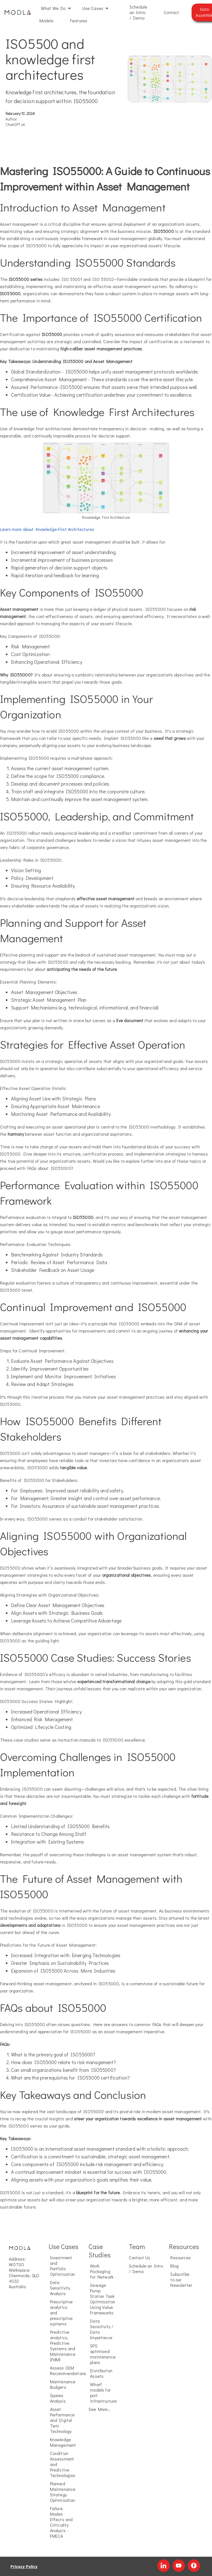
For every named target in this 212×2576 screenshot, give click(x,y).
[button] (56, 8)
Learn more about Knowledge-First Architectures (47, 529)
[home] (17, 12)
